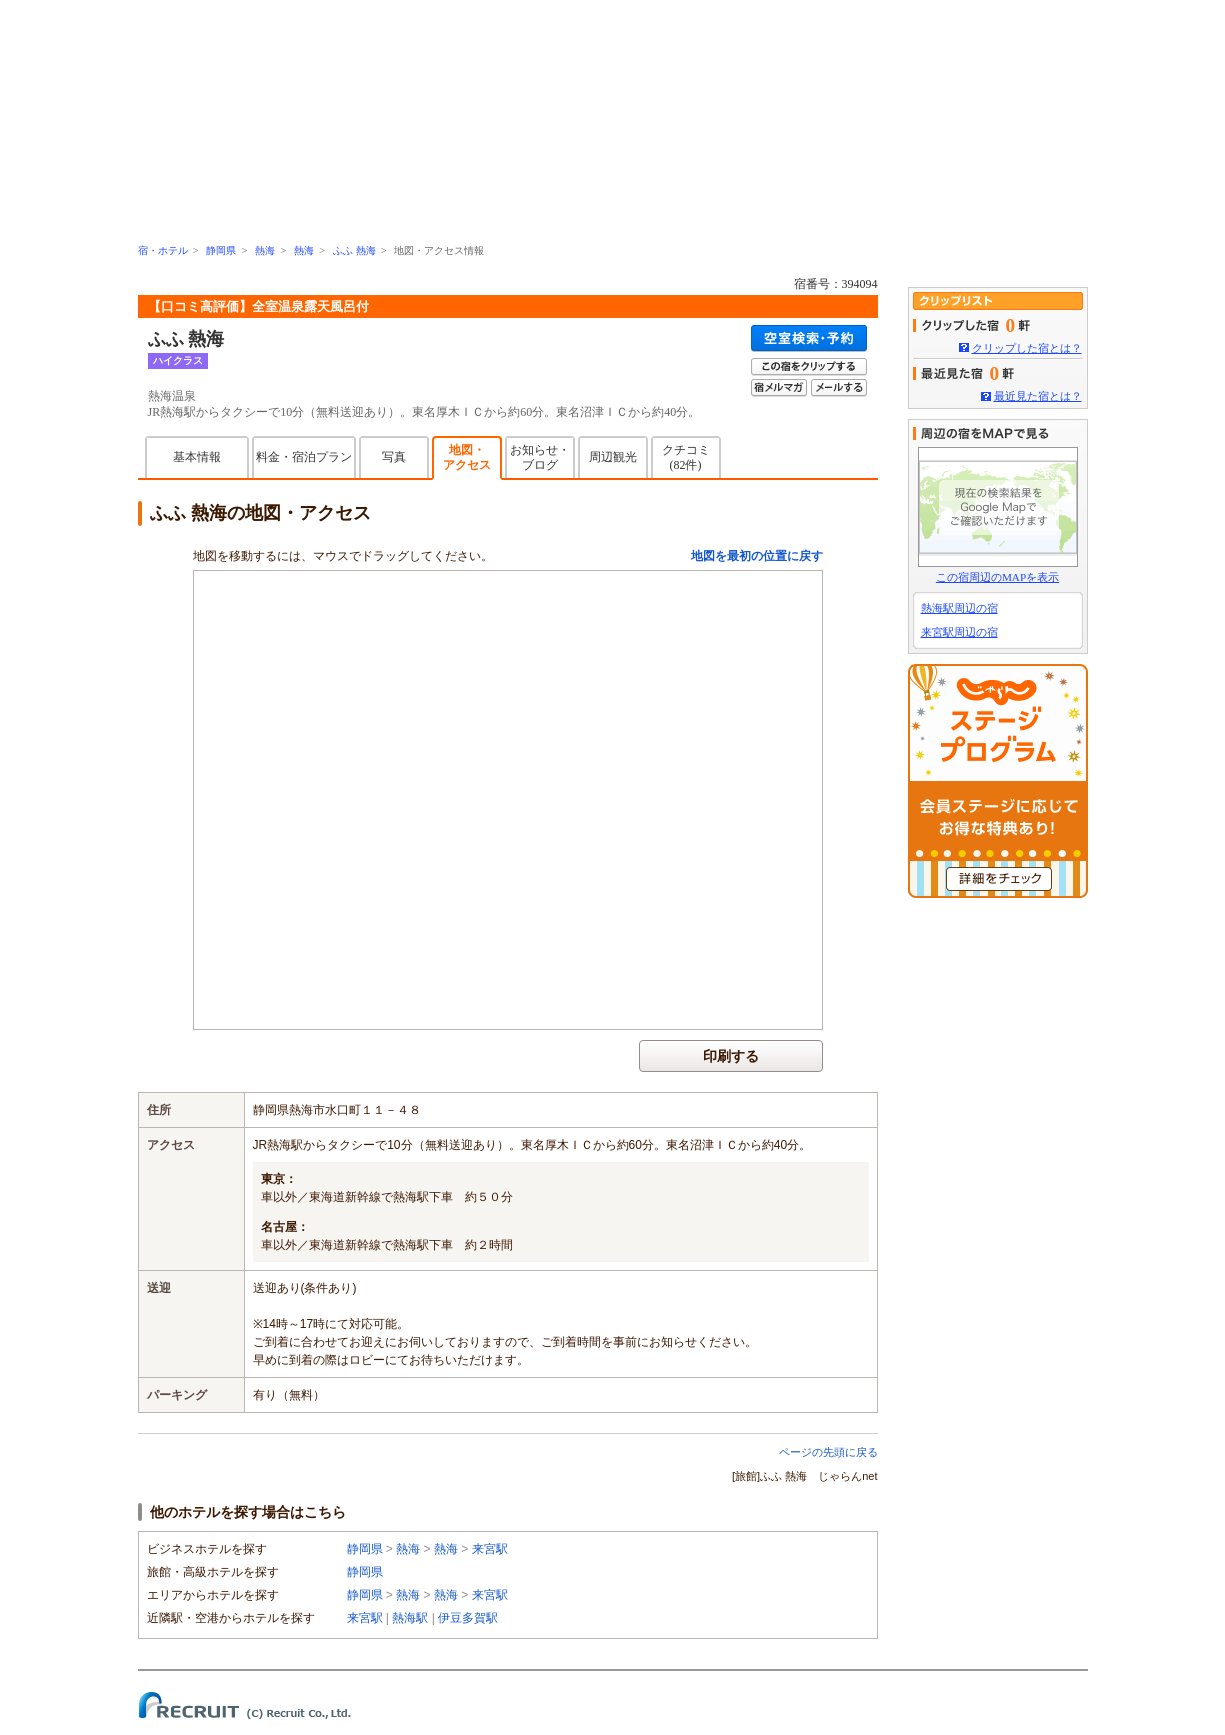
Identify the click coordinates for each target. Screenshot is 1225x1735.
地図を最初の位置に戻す (757, 556)
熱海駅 (410, 1618)
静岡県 (221, 250)
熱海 (265, 250)
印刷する (731, 1056)
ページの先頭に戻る (828, 1452)
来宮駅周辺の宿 (959, 632)
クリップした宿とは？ (1027, 348)
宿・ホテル (163, 250)
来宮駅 (490, 1549)
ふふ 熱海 (354, 250)
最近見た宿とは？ (1038, 396)
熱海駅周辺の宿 (959, 608)
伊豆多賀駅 (468, 1618)
